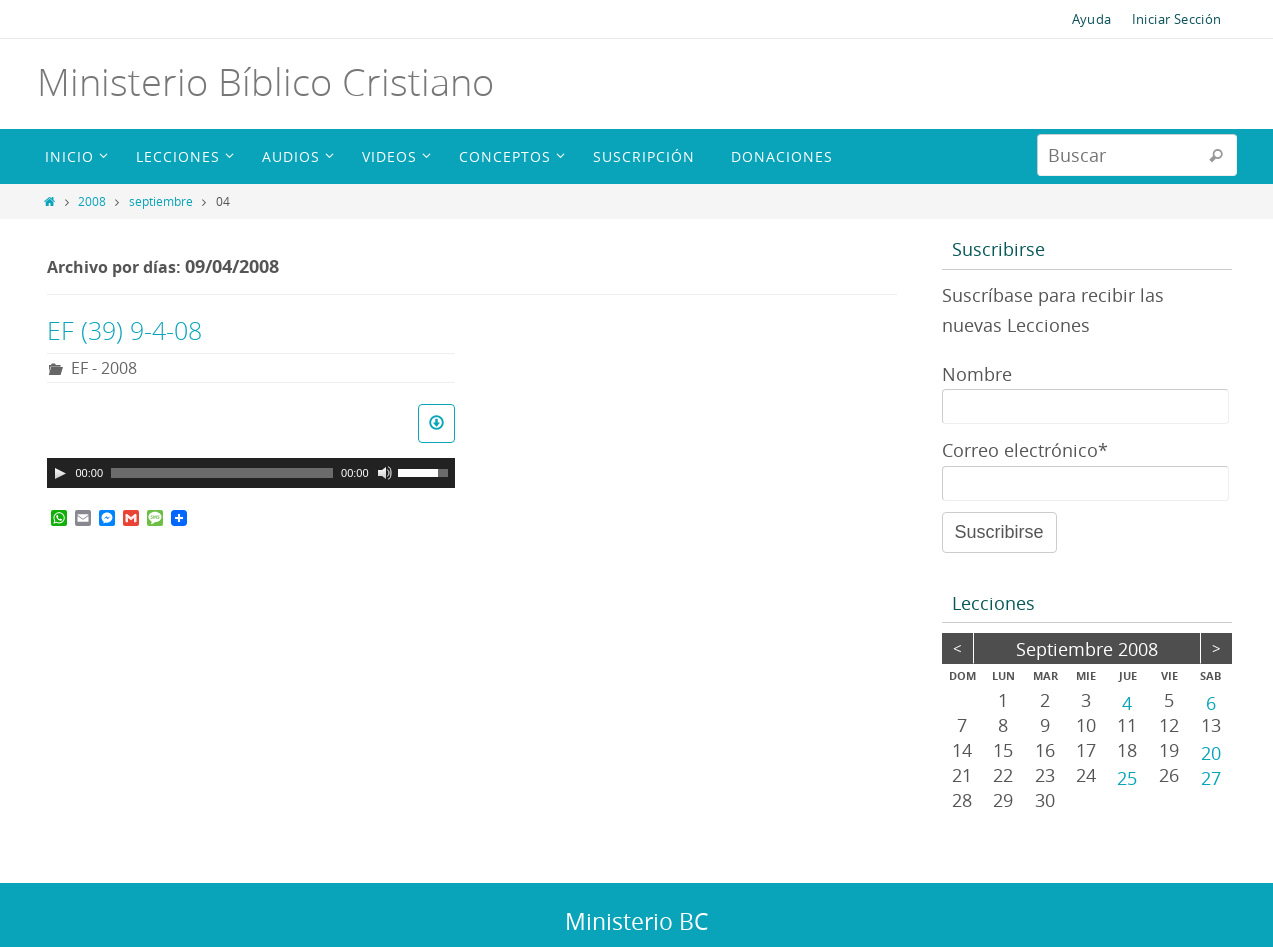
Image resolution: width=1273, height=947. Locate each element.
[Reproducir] (60, 473)
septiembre (161, 201)
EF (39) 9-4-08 (124, 330)
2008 (92, 201)
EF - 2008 (104, 368)
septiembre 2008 (1087, 649)
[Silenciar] (385, 473)
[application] (251, 473)
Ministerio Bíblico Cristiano (265, 81)
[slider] (222, 473)
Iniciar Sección (1177, 19)
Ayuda (1092, 19)
